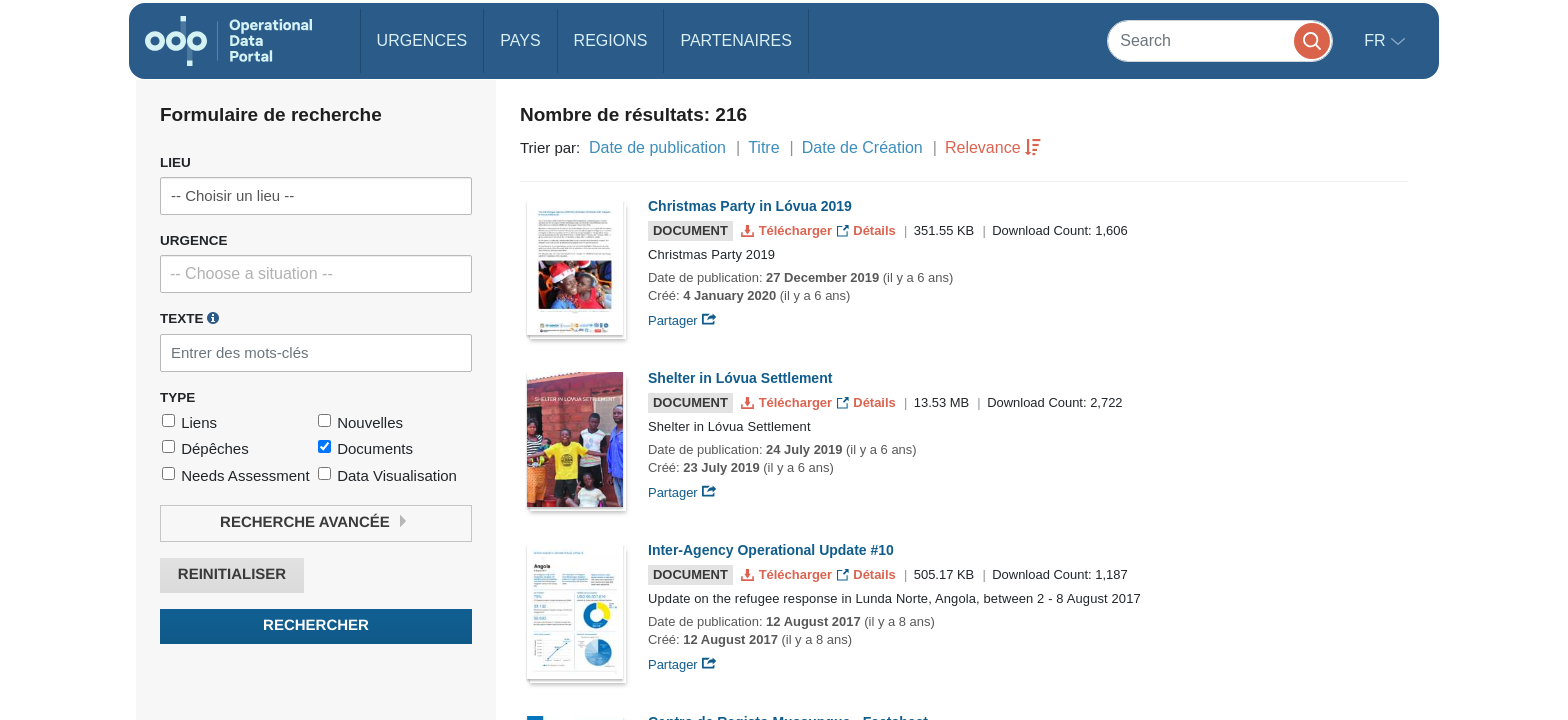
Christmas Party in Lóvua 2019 (750, 206)
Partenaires (735, 40)
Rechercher (316, 625)
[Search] (1220, 40)
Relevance (983, 147)
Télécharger (788, 230)
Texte (189, 318)
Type (177, 397)
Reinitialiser (232, 574)
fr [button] (1377, 40)
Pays (520, 40)
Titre (763, 147)
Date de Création (862, 147)
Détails (868, 230)
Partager (682, 320)
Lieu (175, 162)
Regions (611, 40)
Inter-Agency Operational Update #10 (771, 550)
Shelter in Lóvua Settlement (740, 378)
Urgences (422, 40)
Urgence (194, 240)
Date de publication (657, 147)
